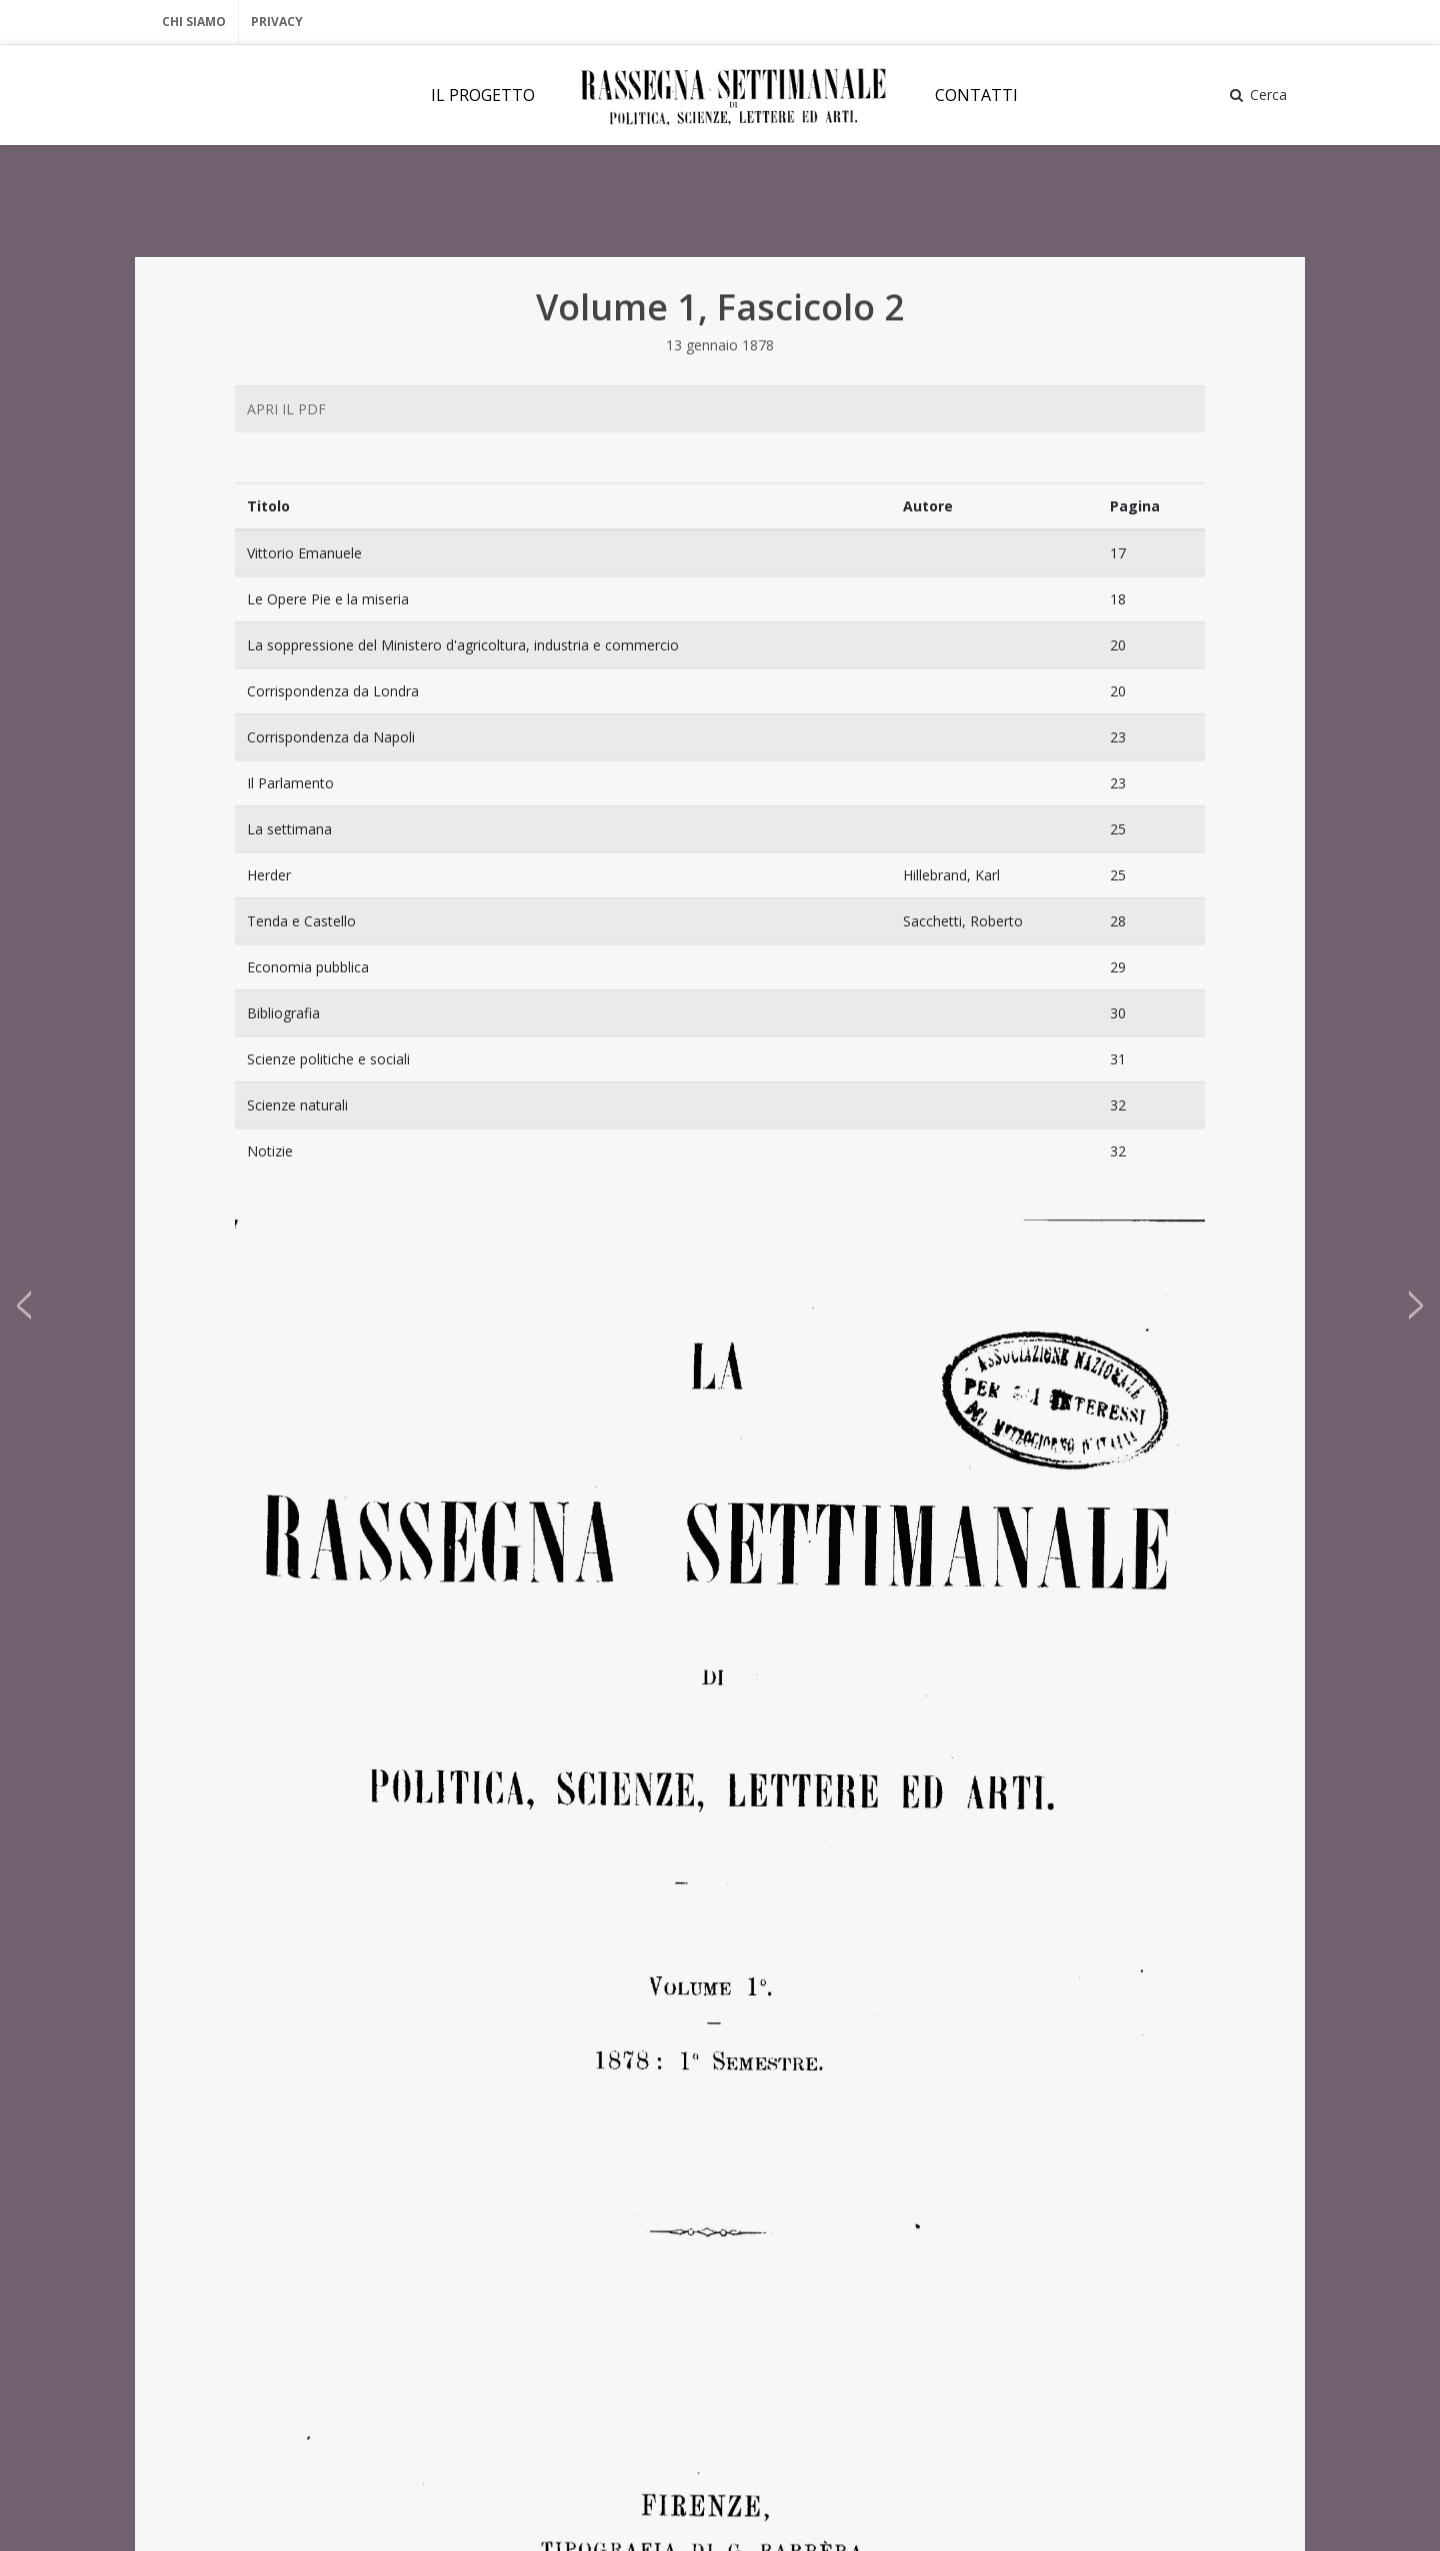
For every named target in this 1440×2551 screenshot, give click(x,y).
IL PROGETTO (483, 95)
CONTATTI (976, 95)
